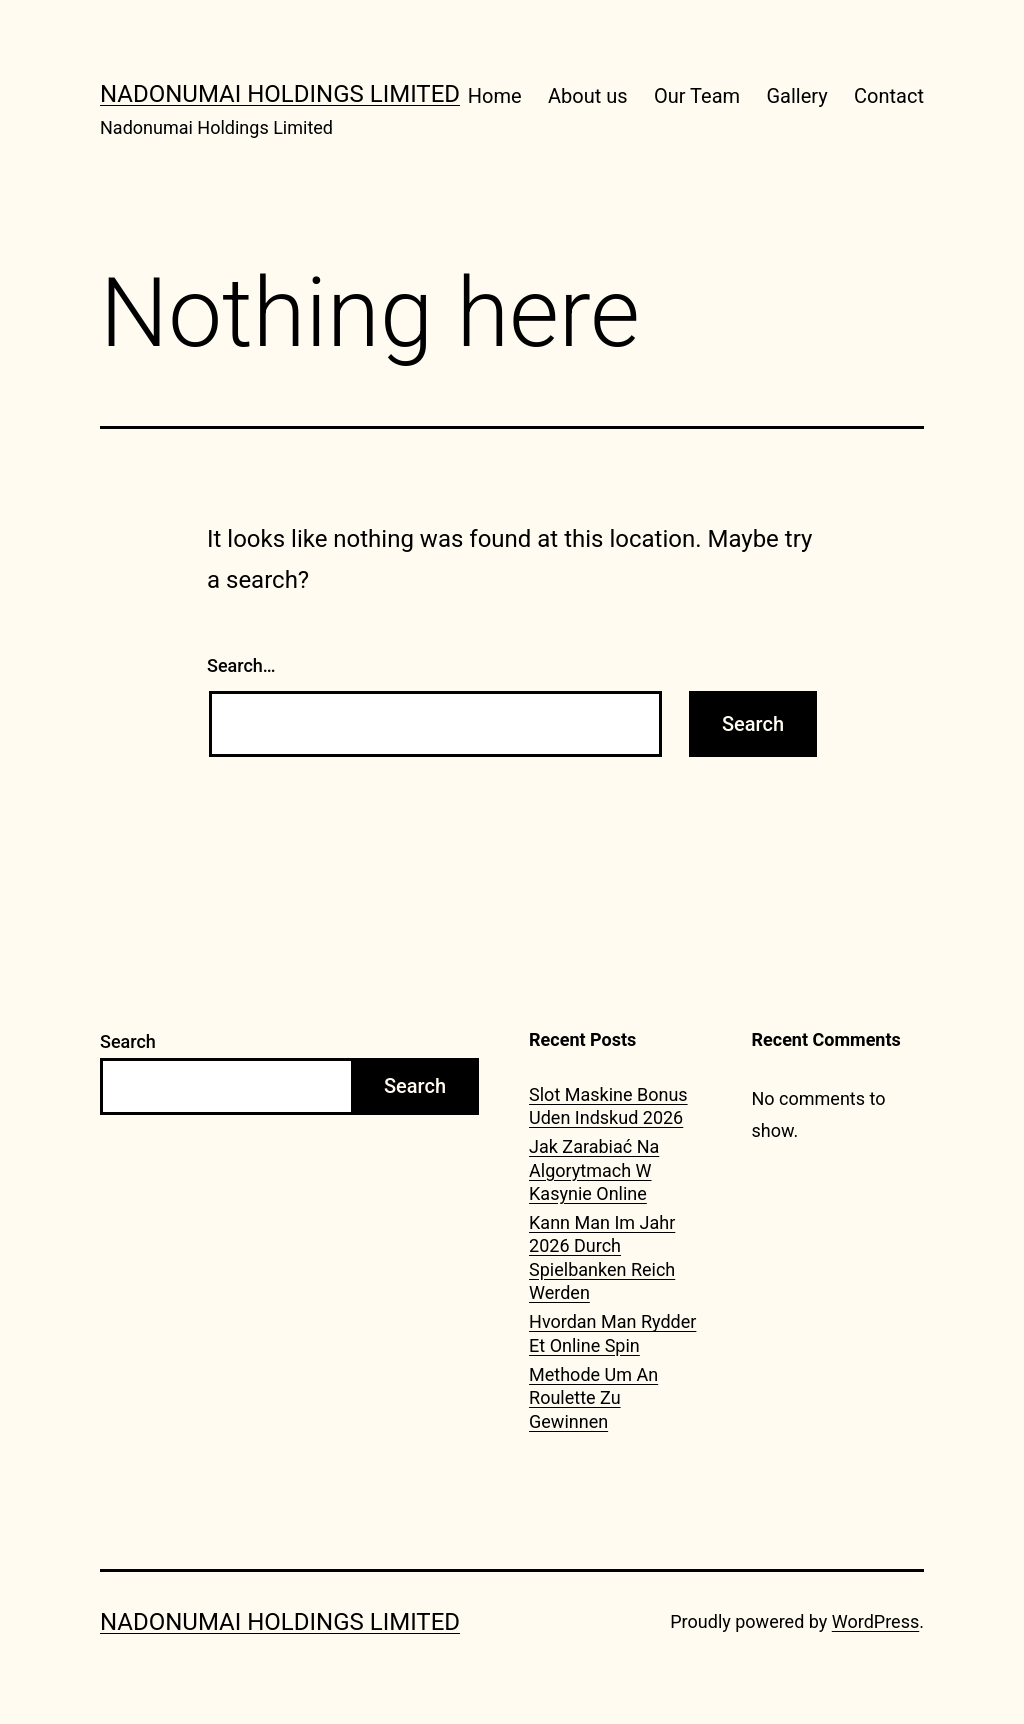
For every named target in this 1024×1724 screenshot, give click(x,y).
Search (128, 1041)
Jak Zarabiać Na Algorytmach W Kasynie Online (594, 1170)
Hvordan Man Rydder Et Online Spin (612, 1333)
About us (588, 96)
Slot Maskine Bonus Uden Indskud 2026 (608, 1106)
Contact (889, 96)
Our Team (697, 96)
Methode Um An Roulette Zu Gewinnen (593, 1398)
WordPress (875, 1621)
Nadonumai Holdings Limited (280, 94)
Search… (241, 665)
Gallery (796, 96)
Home (495, 96)
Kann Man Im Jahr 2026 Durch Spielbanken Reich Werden (602, 1257)
